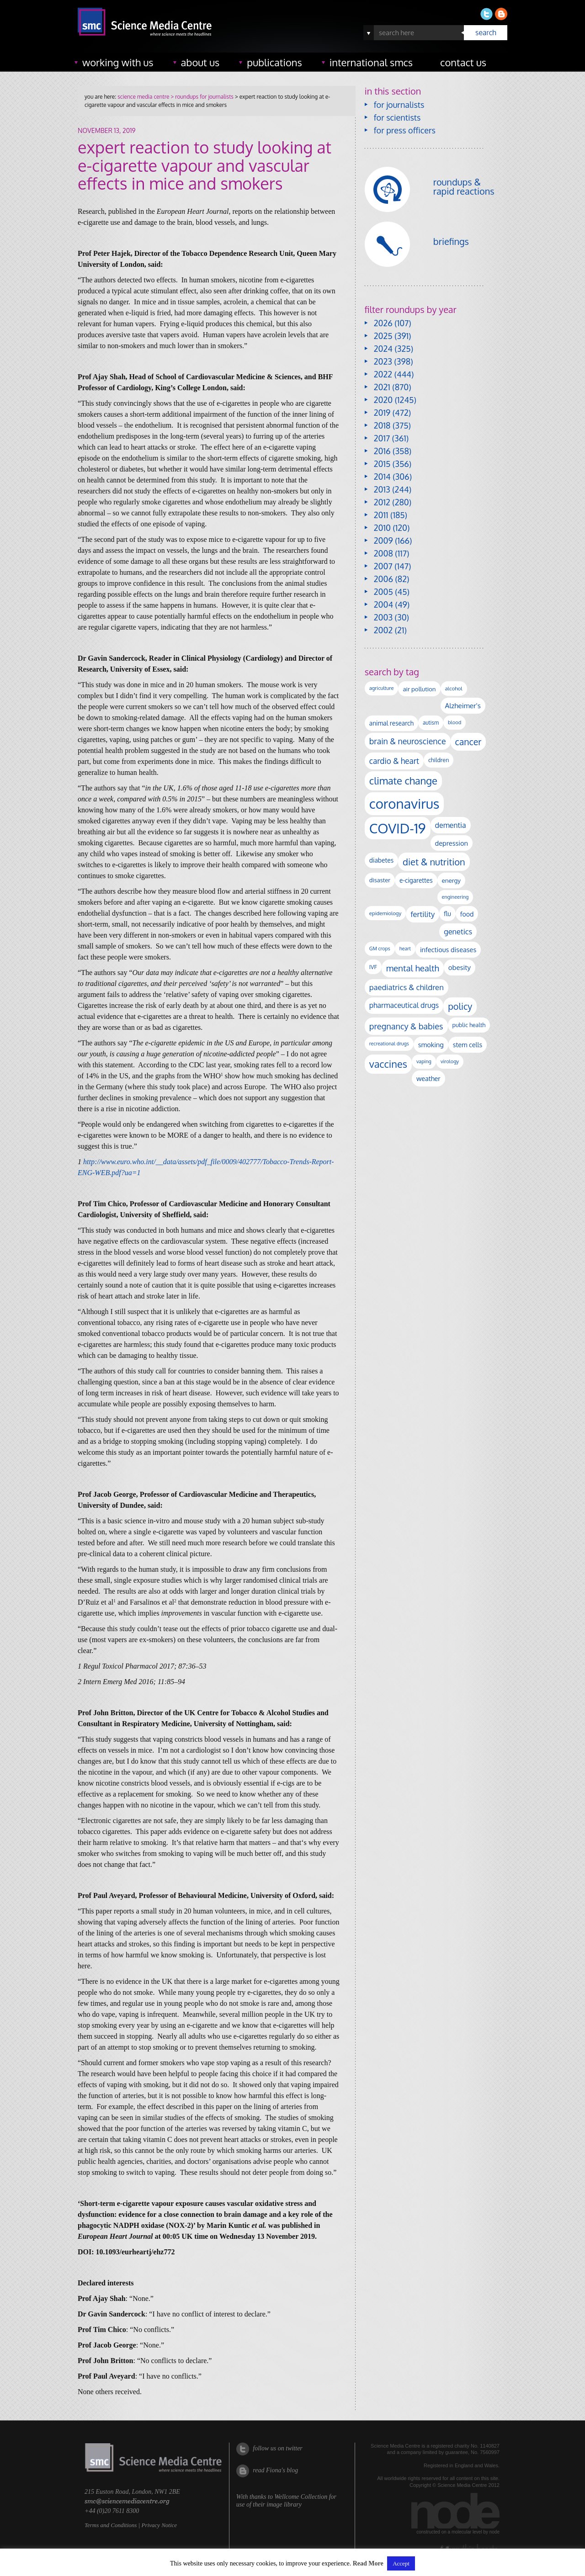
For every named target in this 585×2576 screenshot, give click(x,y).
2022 (383, 374)
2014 (382, 477)
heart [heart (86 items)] (405, 948)
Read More (368, 2563)
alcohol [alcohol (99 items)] (454, 688)
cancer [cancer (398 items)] (468, 741)
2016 (382, 451)
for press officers (405, 130)
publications (274, 62)
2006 (383, 579)
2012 (382, 502)
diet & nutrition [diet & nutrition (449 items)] (434, 862)
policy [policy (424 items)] (460, 1006)
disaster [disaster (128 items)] (379, 880)
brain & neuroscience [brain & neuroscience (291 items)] (407, 741)
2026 (383, 323)
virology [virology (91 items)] (450, 1061)
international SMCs (371, 62)
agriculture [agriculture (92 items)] (381, 688)
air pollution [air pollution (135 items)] (419, 689)
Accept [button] (401, 2563)
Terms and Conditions (111, 2525)
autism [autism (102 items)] (431, 722)
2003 (383, 617)
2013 (382, 489)
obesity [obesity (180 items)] (459, 967)
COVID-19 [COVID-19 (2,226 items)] (397, 828)
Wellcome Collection (300, 2496)
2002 (383, 630)
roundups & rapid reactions (464, 186)
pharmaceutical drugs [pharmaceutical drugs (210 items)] (404, 1005)
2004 (383, 604)
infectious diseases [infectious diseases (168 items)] (448, 949)
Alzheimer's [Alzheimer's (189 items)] (463, 705)
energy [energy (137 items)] (451, 880)
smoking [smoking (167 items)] (431, 1044)
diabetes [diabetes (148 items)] (381, 860)
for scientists (397, 117)
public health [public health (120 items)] (469, 1024)
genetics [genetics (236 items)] (458, 931)
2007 (383, 566)
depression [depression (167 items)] (451, 843)
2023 (383, 361)
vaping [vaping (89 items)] (423, 1061)
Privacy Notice (159, 2525)
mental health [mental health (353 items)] (412, 968)
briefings (451, 241)
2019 (382, 413)
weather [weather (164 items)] (428, 1078)
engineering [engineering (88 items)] (455, 897)
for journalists (399, 105)
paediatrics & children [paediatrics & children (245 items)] (406, 987)
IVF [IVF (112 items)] (373, 966)
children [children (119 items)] (438, 759)
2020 (383, 400)
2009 (383, 540)
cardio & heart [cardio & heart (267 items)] (394, 761)
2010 (382, 528)
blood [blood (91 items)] (454, 722)
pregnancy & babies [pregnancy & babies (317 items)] (406, 1026)
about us (200, 62)
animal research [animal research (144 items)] (391, 723)
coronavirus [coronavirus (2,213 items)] (404, 803)
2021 (382, 387)
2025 (383, 336)
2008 (383, 553)
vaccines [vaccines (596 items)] (388, 1064)
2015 (382, 464)
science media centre (143, 96)
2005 (383, 592)
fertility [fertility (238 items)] (422, 914)
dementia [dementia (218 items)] (450, 825)
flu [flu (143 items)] (447, 913)
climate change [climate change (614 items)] (403, 780)
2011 (381, 515)
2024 (383, 349)
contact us (463, 62)
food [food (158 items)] (467, 914)
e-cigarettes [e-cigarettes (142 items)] (416, 880)
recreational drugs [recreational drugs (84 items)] (389, 1043)
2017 (382, 438)
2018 (382, 425)
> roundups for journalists (201, 96)
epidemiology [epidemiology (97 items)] (385, 913)
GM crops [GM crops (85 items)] (379, 948)
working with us (118, 62)
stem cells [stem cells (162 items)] (467, 1044)
